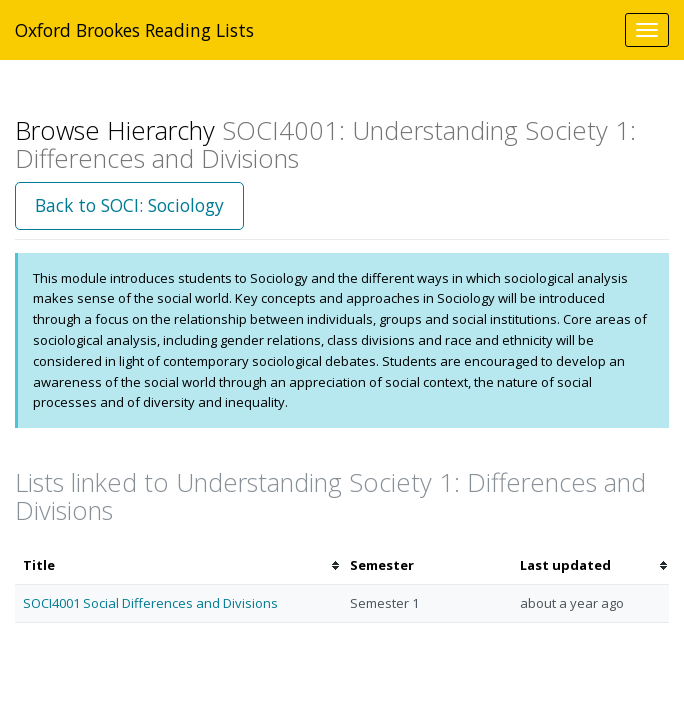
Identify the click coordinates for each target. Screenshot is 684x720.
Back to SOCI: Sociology (129, 205)
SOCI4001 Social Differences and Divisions (150, 603)
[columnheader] (178, 565)
